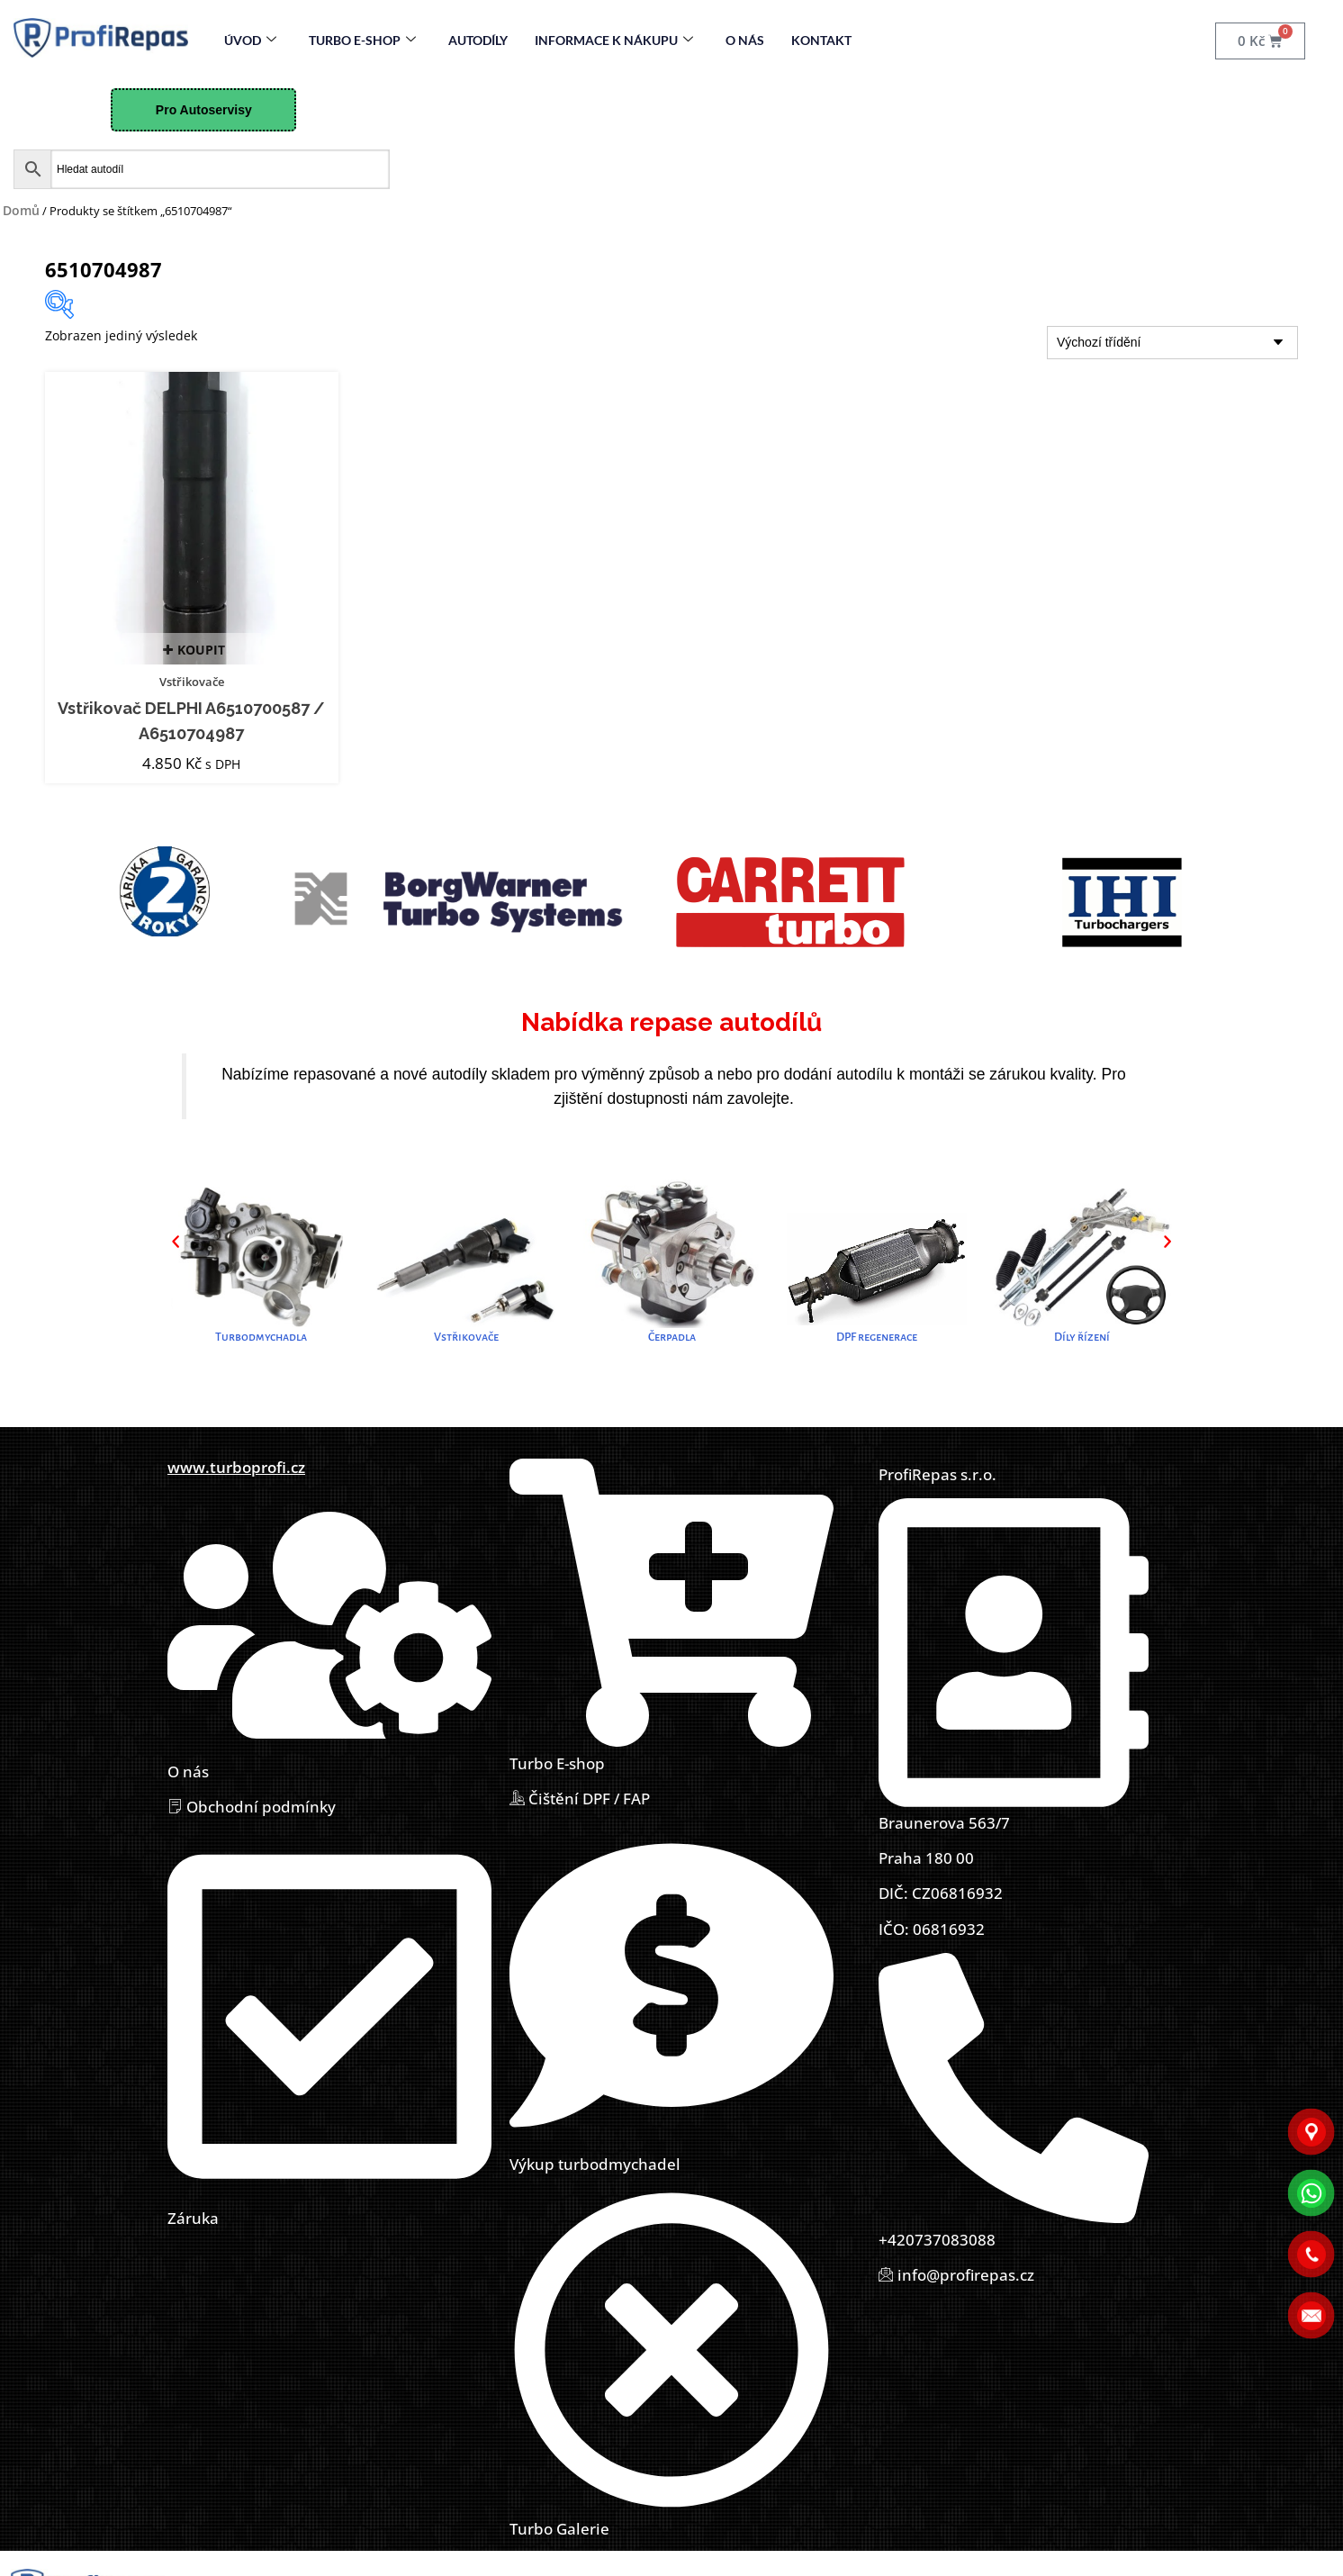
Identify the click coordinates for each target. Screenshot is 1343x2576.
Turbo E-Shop (362, 40)
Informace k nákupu (614, 40)
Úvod (250, 40)
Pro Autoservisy (204, 110)
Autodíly (478, 40)
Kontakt (821, 40)
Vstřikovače (191, 681)
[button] (175, 1242)
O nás (745, 40)
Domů (21, 210)
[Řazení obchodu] (1172, 342)
